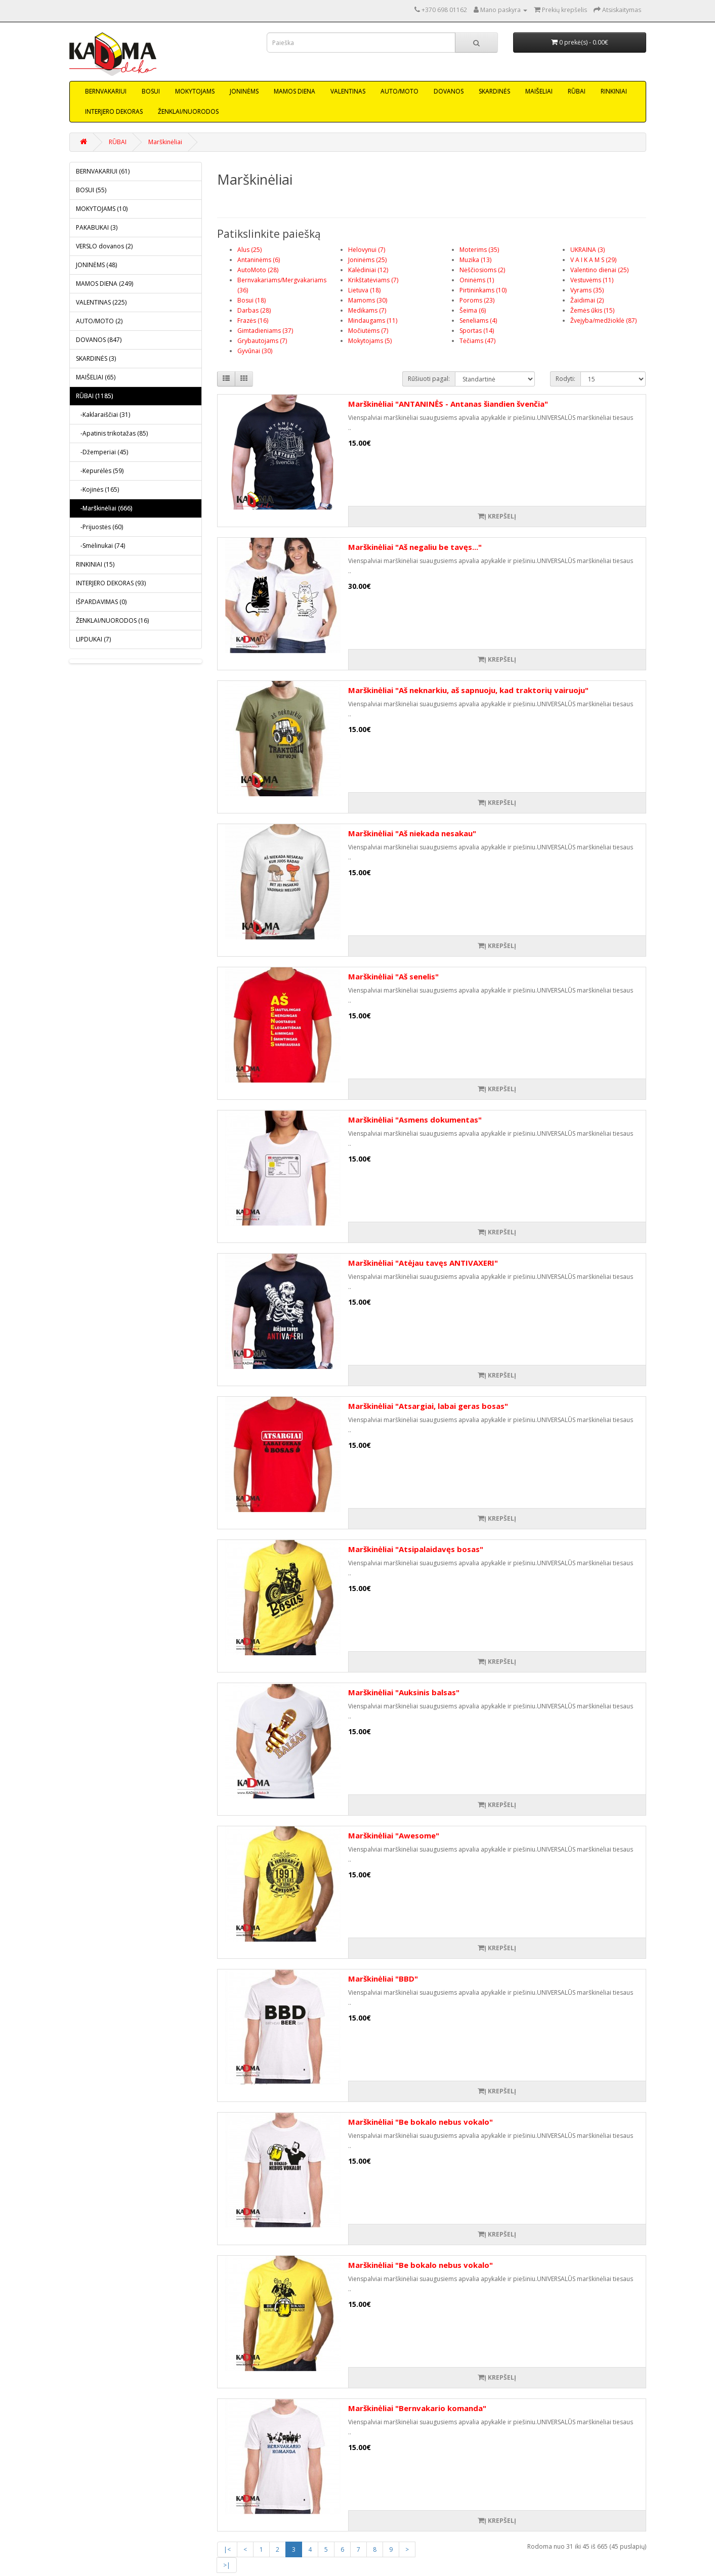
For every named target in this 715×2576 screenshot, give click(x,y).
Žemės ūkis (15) (592, 310)
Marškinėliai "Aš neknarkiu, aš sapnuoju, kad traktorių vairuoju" (468, 690)
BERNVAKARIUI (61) (103, 171)
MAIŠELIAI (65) (95, 377)
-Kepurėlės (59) (99, 470)
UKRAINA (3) (587, 249)
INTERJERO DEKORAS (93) (111, 583)
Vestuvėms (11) (591, 280)
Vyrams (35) (587, 290)
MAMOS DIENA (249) (104, 283)
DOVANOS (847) (98, 339)
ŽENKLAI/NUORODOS (188, 111)
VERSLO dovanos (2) (104, 246)
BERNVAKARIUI (106, 91)
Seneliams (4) (478, 320)
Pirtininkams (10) (483, 290)
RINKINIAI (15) (95, 564)
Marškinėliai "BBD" (383, 1978)
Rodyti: (565, 378)
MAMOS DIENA (294, 91)
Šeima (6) (472, 310)
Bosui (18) (251, 300)
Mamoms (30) (367, 300)
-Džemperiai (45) (102, 452)
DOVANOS (449, 91)
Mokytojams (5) (370, 340)
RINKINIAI (614, 91)
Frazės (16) (252, 320)
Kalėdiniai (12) (368, 270)
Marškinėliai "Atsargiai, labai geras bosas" (428, 1406)
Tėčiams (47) (477, 340)
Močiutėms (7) (368, 330)
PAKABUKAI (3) (96, 227)
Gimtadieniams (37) (265, 330)
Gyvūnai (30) (254, 351)
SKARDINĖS (494, 91)
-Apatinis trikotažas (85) (112, 433)
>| (226, 2565)
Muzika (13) (475, 259)
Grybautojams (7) (262, 340)
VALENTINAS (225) (101, 302)
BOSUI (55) (91, 190)
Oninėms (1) (476, 280)
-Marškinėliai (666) (104, 508)
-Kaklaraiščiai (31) (103, 414)
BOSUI (151, 91)
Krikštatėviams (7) (373, 280)
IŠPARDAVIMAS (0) (101, 601)
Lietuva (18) (364, 290)
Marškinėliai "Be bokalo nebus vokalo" (420, 2122)
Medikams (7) (367, 310)
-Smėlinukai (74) (100, 545)
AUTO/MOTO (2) (99, 321)
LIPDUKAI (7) (93, 639)
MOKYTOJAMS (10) (102, 208)
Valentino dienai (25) (599, 270)
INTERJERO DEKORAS (114, 111)
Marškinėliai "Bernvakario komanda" (417, 2408)
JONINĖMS (244, 91)
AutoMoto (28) (257, 270)
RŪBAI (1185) (94, 396)
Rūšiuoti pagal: (429, 378)
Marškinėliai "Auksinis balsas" (403, 1692)
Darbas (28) (254, 310)
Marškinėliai (165, 142)
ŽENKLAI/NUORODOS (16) (112, 620)
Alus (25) (249, 249)
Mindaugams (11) (372, 320)
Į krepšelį (497, 516)
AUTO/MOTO (399, 91)
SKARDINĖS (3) (96, 358)
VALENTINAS (347, 91)
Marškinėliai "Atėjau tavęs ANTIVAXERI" (423, 1263)
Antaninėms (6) (258, 259)
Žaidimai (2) (587, 300)
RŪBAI (576, 91)
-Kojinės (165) (97, 489)
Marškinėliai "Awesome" (393, 1835)
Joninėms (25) (367, 259)
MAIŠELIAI (539, 91)
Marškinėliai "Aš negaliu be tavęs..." (415, 547)
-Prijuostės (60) (99, 527)
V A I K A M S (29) (593, 259)
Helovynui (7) (366, 249)
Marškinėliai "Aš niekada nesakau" (412, 833)
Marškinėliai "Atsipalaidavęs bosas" (415, 1549)
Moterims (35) (479, 249)
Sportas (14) (476, 330)
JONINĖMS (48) (96, 265)
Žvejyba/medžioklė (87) (603, 320)
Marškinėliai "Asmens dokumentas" (415, 1119)
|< (227, 2549)
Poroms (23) (476, 300)
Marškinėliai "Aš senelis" (393, 976)
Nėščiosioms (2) (482, 270)
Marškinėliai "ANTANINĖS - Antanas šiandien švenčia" (448, 404)
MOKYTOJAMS (195, 91)
